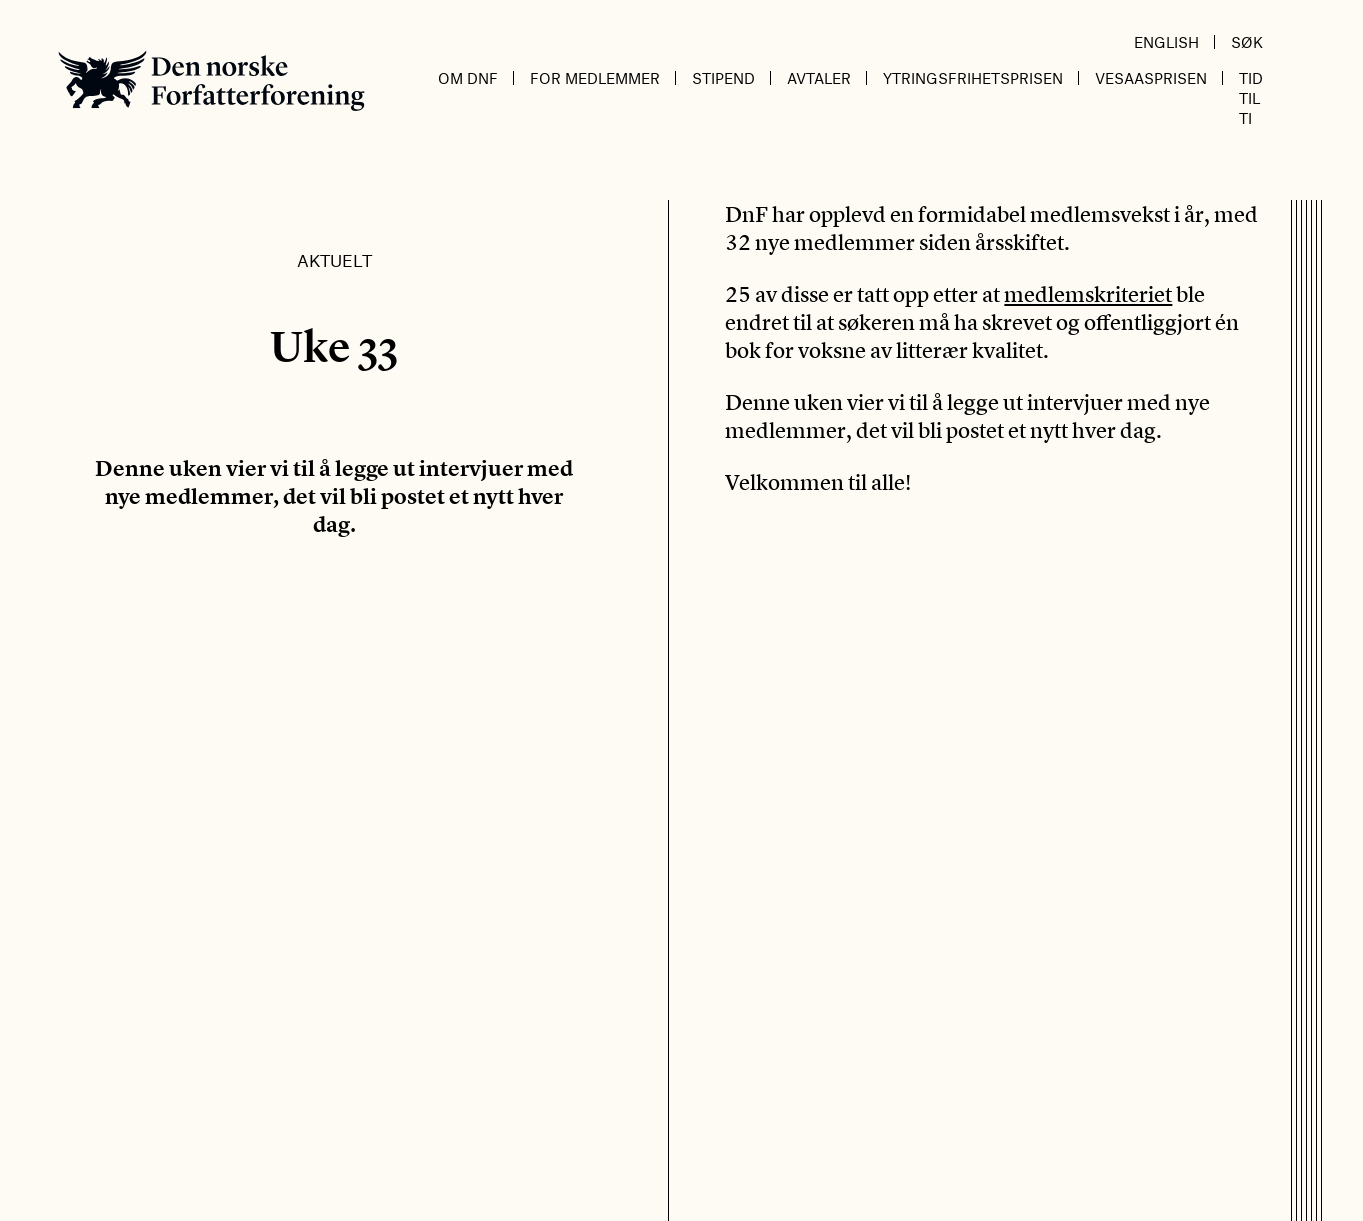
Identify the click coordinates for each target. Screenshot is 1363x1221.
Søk (1247, 42)
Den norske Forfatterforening (211, 80)
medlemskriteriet (1088, 294)
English (1166, 42)
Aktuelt (334, 260)
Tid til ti (1251, 98)
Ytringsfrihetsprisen (973, 78)
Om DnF (468, 78)
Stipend (723, 78)
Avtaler (819, 78)
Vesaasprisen (1151, 78)
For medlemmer (595, 78)
